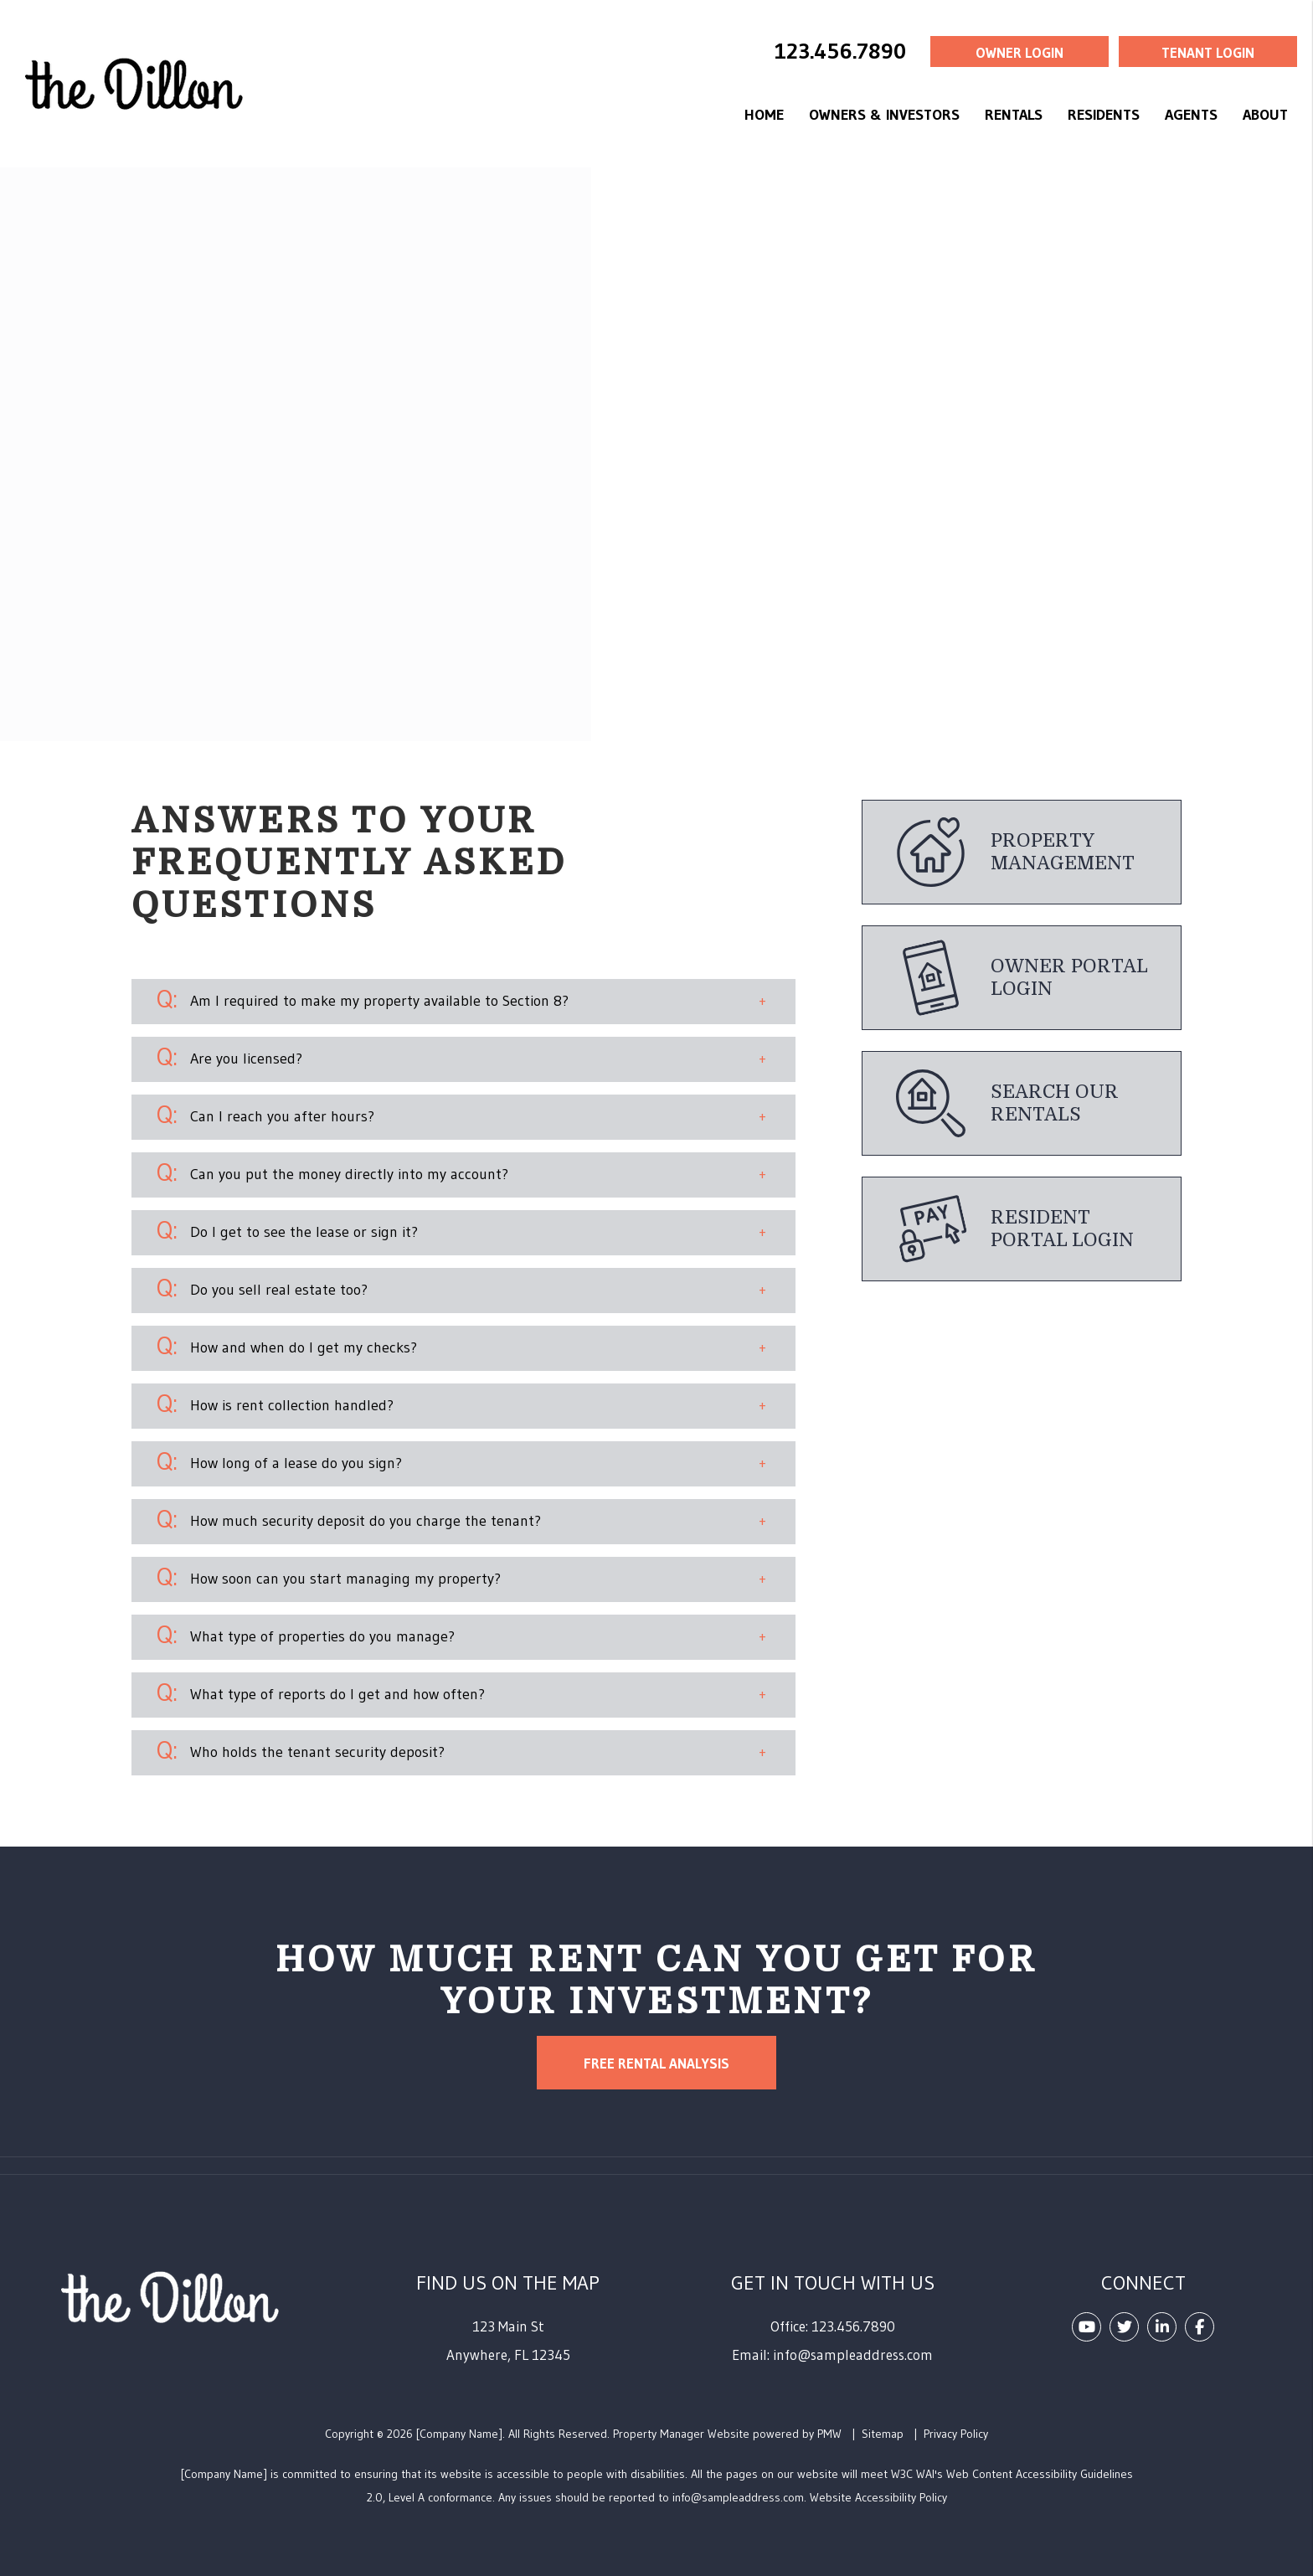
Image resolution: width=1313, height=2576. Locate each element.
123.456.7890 (840, 51)
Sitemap (883, 2433)
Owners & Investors (884, 115)
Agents (1191, 115)
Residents (1104, 115)
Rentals (1014, 115)
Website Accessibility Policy (878, 2497)
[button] (463, 1001)
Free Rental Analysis (656, 2063)
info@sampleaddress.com (853, 2354)
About (1265, 115)
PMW (829, 2433)
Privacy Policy (956, 2433)
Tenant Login (1207, 52)
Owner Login (1019, 52)
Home (764, 115)
